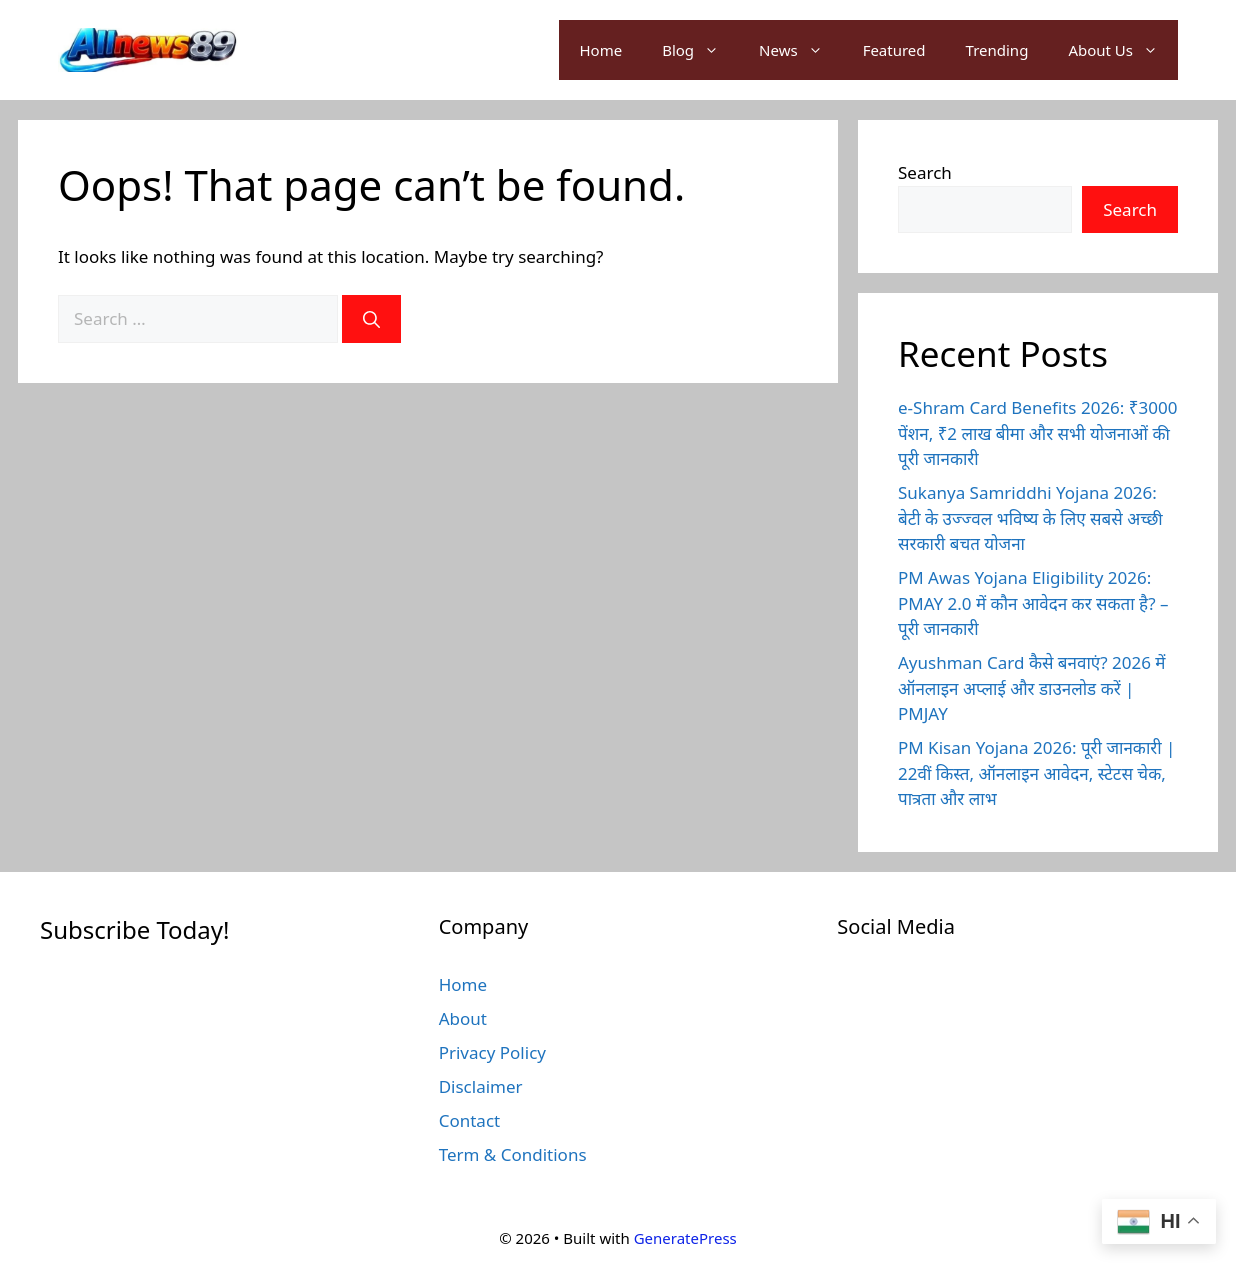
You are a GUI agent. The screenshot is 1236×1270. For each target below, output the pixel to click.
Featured (894, 50)
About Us (1123, 50)
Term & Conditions (513, 1154)
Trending (997, 50)
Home (600, 50)
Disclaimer (481, 1086)
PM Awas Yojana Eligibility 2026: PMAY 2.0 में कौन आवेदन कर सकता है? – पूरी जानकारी (1033, 603)
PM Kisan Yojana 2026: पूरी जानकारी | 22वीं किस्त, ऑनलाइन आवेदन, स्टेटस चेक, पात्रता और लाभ (1036, 773)
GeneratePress (685, 1238)
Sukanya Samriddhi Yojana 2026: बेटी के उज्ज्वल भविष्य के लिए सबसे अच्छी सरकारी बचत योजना (1030, 518)
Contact (470, 1120)
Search (925, 172)
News (801, 50)
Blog (700, 50)
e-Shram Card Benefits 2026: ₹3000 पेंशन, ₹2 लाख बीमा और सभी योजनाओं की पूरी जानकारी (1037, 433)
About (463, 1018)
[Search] (371, 319)
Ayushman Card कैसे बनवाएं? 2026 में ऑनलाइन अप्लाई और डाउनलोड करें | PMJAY (1032, 688)
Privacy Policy (492, 1052)
